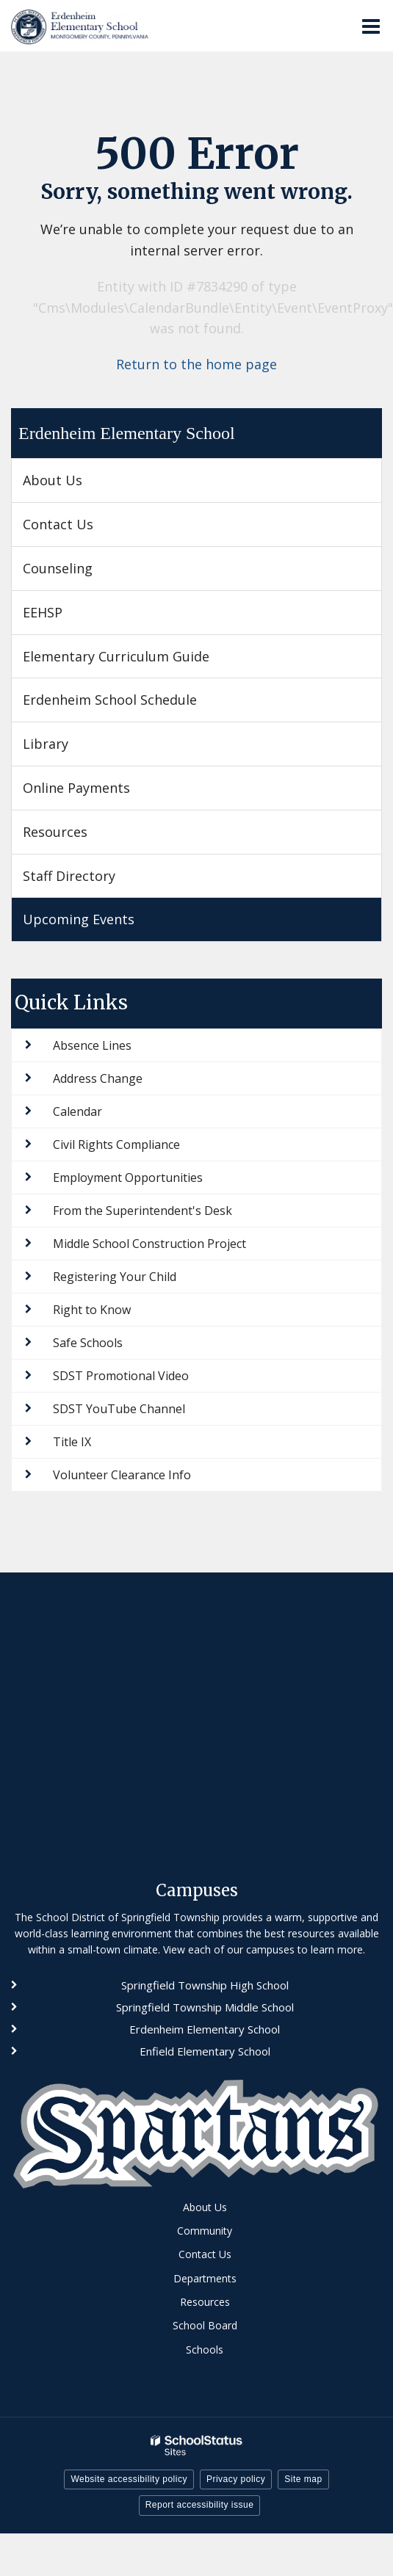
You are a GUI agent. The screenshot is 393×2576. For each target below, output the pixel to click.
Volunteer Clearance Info (122, 1475)
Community (204, 2231)
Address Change (98, 1078)
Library (45, 743)
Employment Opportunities (128, 1177)
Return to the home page (196, 364)
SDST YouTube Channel (119, 1409)
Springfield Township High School (205, 1985)
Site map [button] (303, 2479)
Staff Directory (69, 876)
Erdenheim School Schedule (110, 699)
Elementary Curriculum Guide (116, 656)
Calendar (77, 1111)
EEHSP (68, 617)
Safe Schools (88, 1343)
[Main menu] (371, 25)
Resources (55, 832)
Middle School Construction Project (149, 1244)
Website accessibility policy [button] (129, 2479)
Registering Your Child (114, 1277)
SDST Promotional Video (121, 1376)
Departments (205, 2278)
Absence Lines (92, 1045)
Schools (204, 2350)
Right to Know (92, 1310)
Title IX (72, 1442)
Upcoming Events (78, 919)
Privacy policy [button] (235, 2479)
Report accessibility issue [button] (199, 2505)
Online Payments (76, 788)
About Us (52, 480)
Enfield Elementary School (205, 2051)
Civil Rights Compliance (116, 1144)
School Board (205, 2325)
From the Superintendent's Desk (142, 1210)
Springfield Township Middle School (205, 2007)
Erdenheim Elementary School (126, 433)
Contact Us (58, 524)
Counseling (58, 568)
